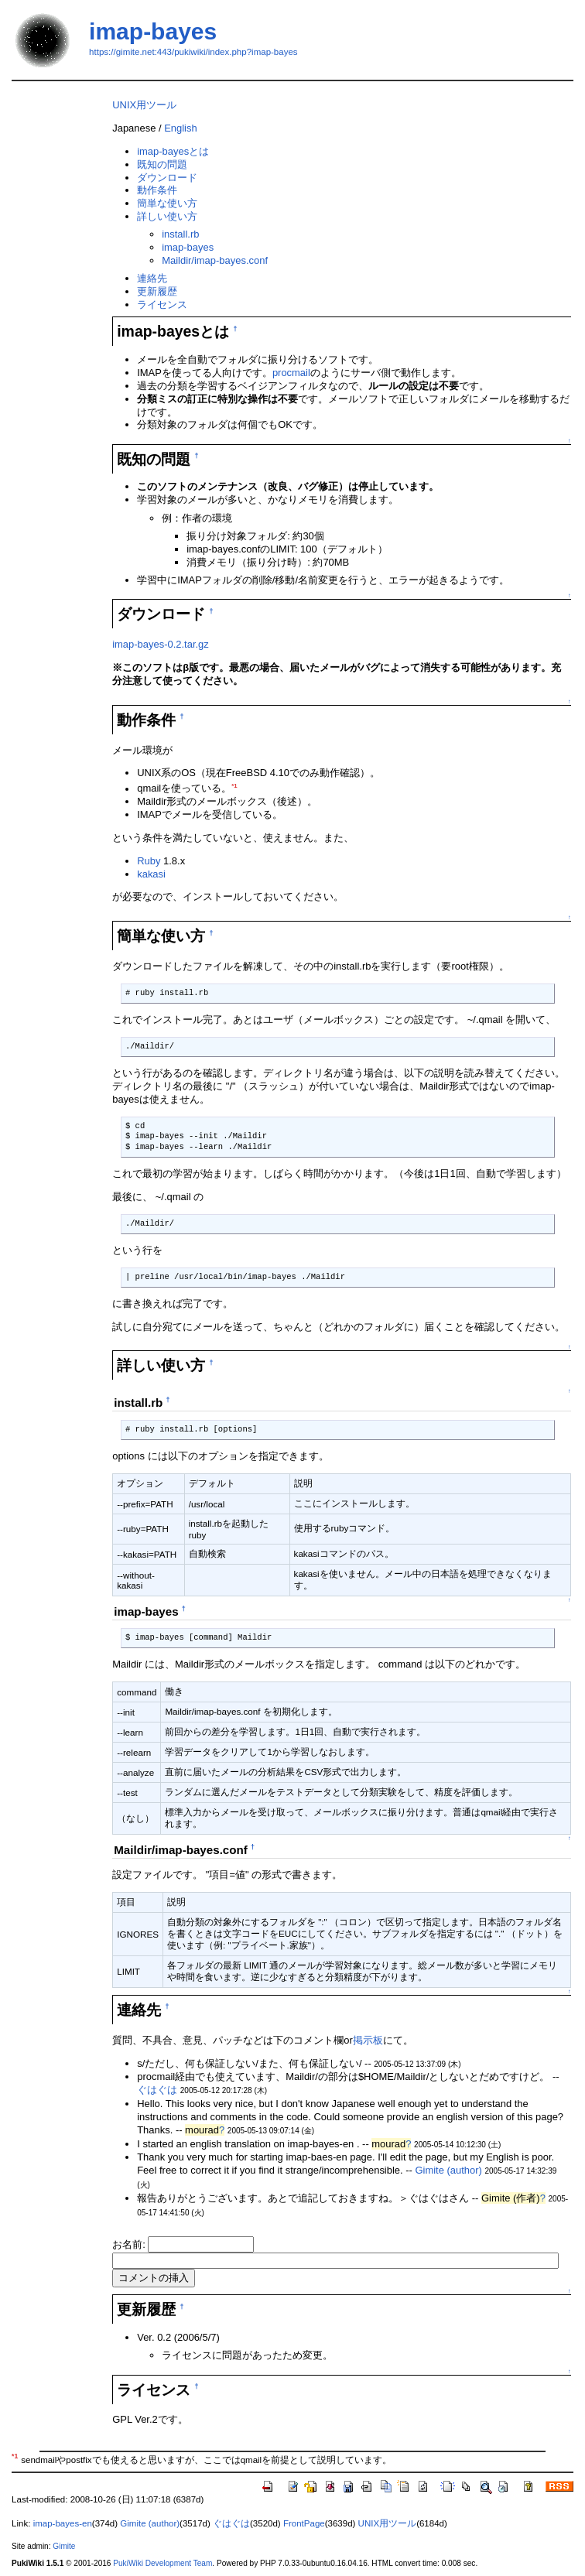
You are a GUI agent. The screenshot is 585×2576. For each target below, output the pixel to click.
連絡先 (152, 278)
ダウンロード (167, 177)
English (180, 128)
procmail (291, 372)
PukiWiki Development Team (162, 2563)
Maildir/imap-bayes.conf (215, 260)
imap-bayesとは (173, 151)
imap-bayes (153, 31)
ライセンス (162, 304)
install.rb (180, 234)
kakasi (151, 874)
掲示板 (368, 2040)
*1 (234, 785)
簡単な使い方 (167, 203)
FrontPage (304, 2523)
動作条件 (157, 190)
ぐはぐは (157, 2089)
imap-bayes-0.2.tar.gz (160, 644)
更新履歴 (157, 291)
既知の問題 (162, 164)
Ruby (148, 861)
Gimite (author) (448, 2170)
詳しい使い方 (167, 216)
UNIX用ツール (144, 105)
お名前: (130, 2244)
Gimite (64, 2546)
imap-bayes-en (62, 2523)
